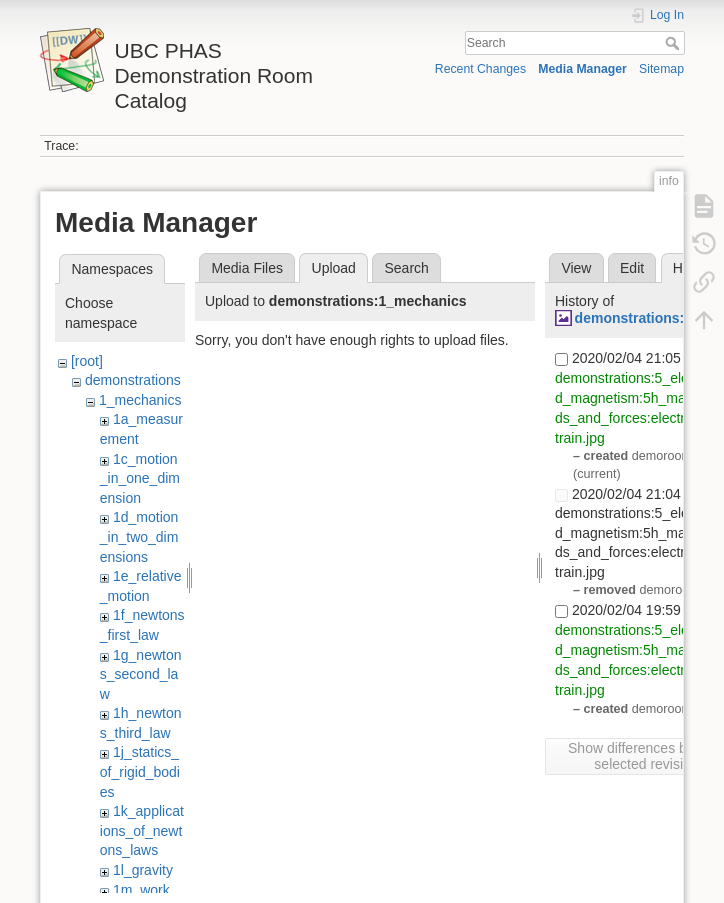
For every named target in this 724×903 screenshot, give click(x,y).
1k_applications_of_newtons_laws (142, 830)
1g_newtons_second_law (141, 674)
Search (674, 43)
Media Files (247, 268)
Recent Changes (480, 69)
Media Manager (582, 69)
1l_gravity (143, 870)
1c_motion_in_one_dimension (140, 478)
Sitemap (661, 69)
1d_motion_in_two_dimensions (139, 536)
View (576, 268)
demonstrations (133, 380)
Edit (632, 268)
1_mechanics (140, 400)
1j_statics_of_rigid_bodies (140, 771)
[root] (87, 361)
